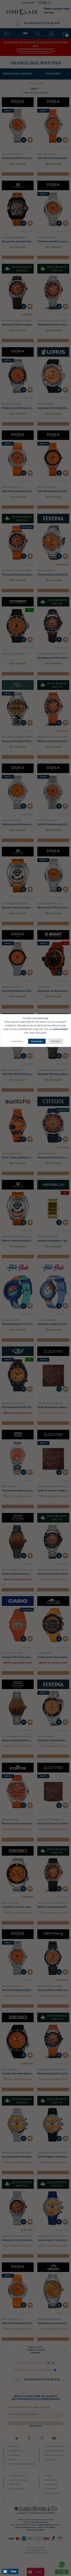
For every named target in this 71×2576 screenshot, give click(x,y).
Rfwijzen (56, 1041)
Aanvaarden (37, 1041)
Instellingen (16, 1041)
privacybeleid (61, 1029)
